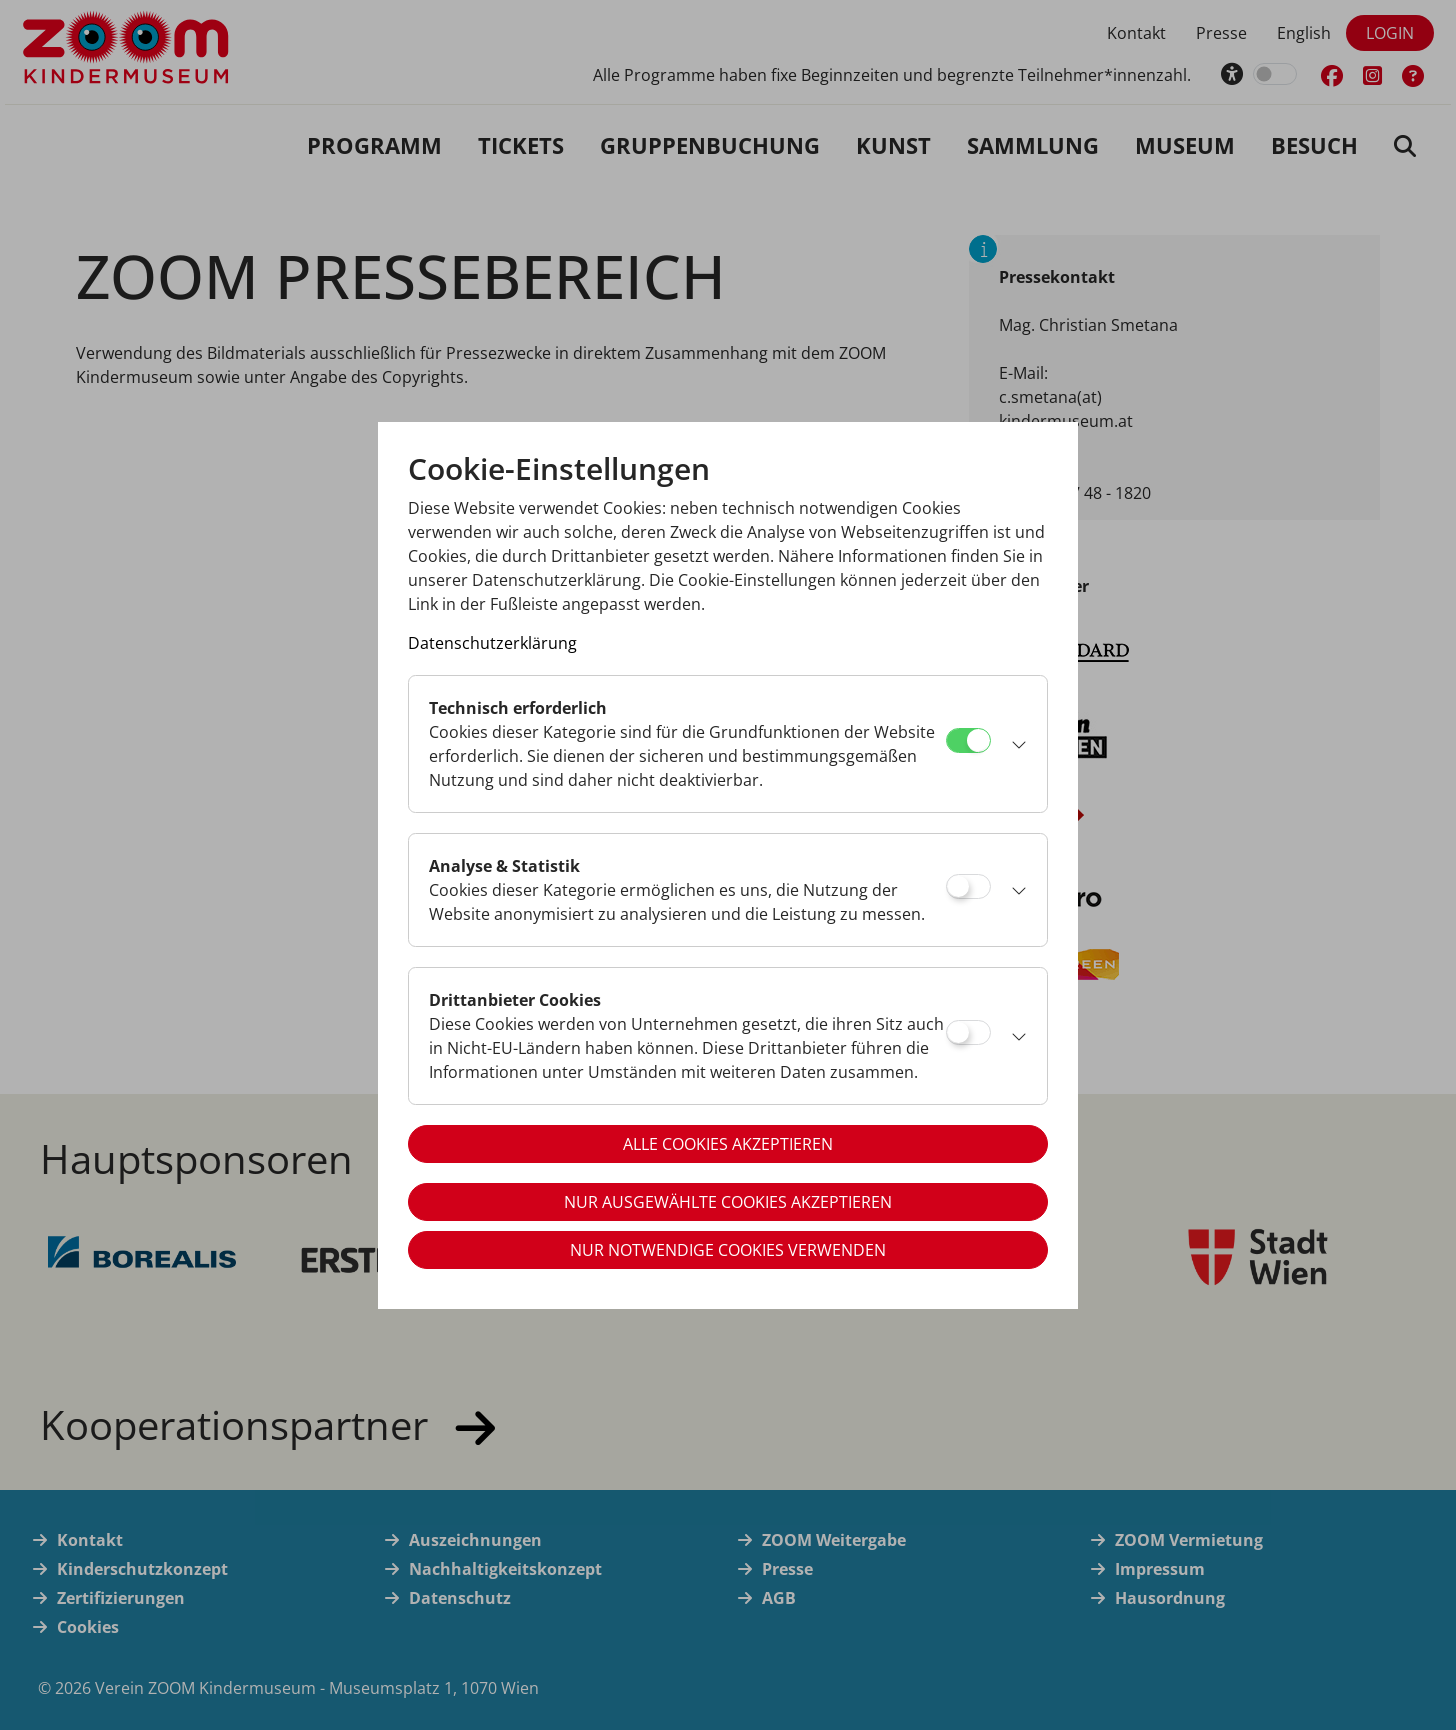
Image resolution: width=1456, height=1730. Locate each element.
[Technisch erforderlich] (968, 740)
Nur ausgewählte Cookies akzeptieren (728, 1202)
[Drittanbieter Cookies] (968, 1032)
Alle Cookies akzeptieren (728, 1144)
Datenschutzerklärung (492, 643)
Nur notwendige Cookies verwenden (728, 1250)
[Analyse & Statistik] (968, 886)
